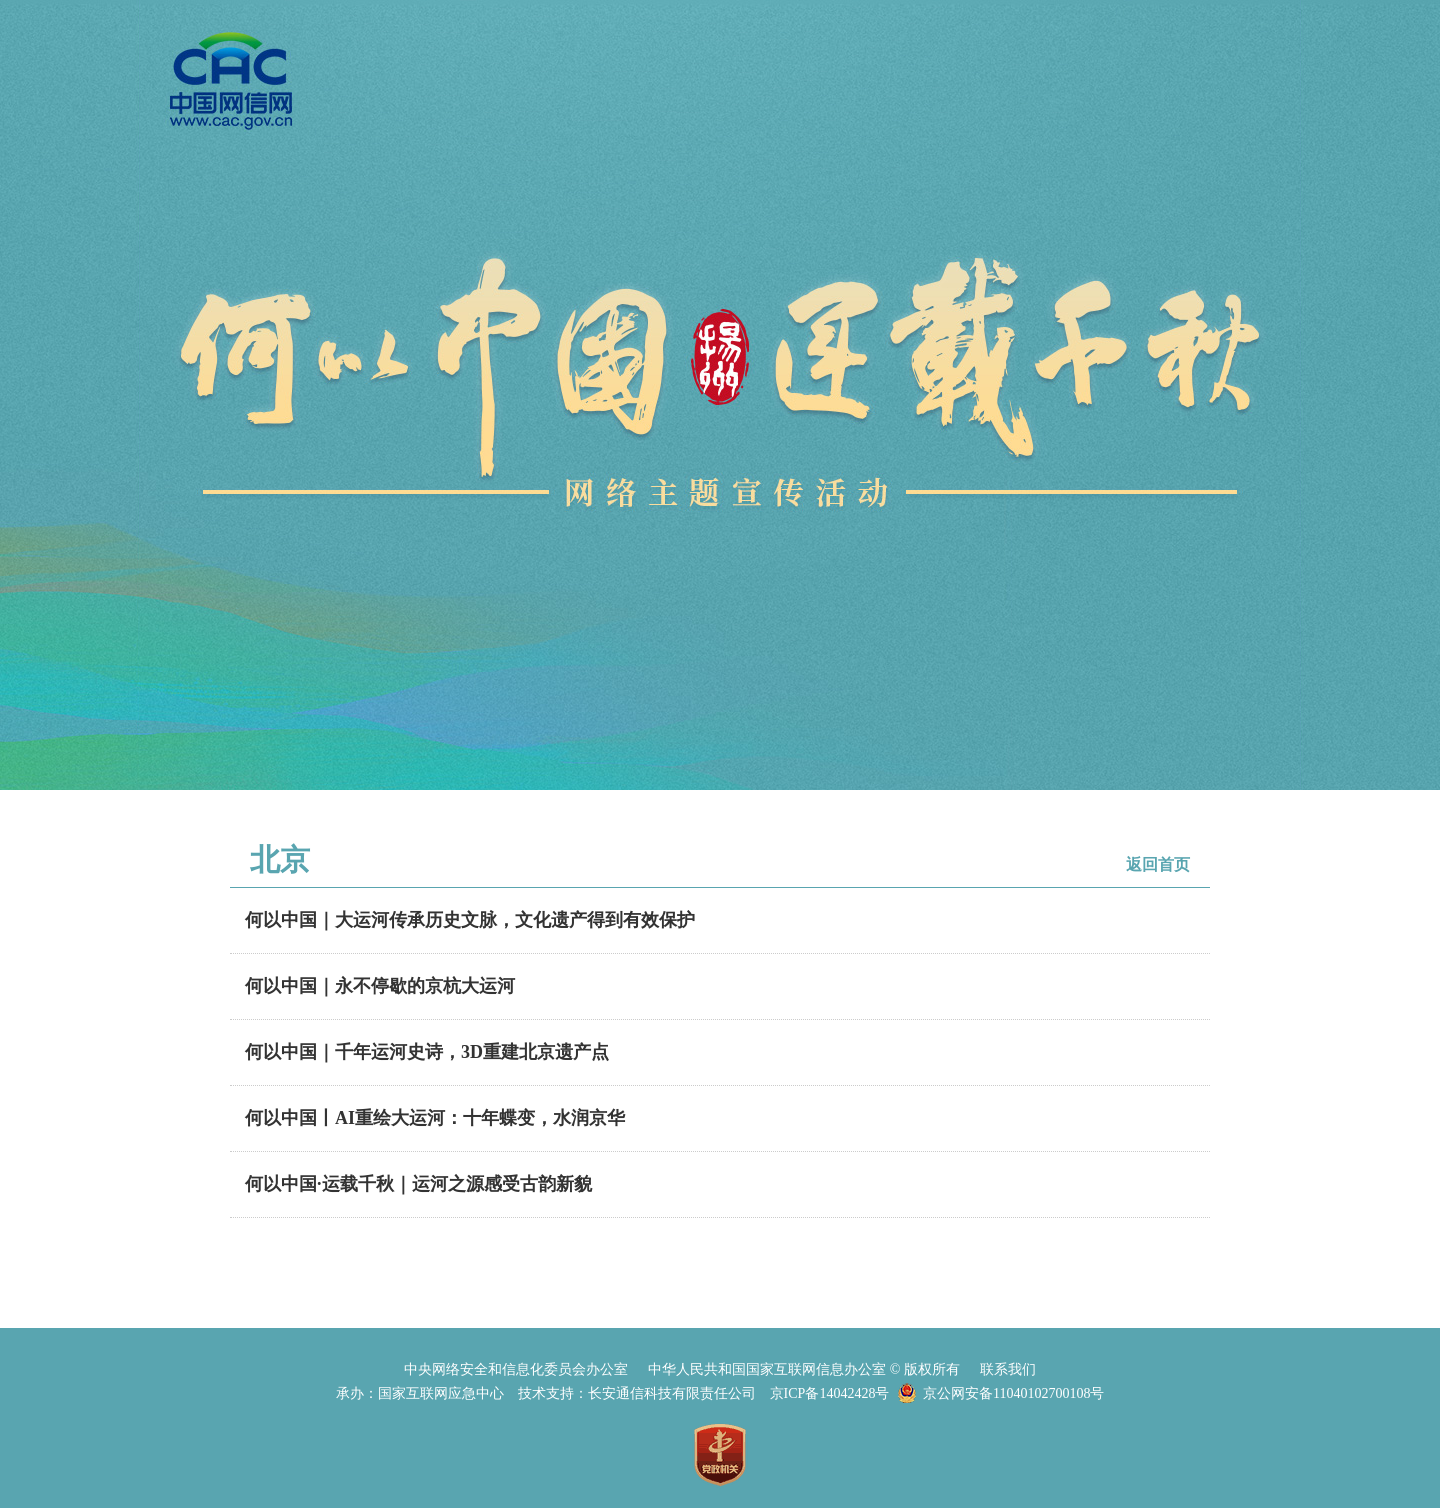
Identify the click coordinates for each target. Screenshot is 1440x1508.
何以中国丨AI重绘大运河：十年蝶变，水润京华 (435, 1118)
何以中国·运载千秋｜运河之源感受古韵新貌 (418, 1184)
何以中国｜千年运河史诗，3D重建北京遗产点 (427, 1052)
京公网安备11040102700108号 (1013, 1393)
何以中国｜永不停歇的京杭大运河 (380, 986)
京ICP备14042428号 (830, 1393)
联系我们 (1008, 1369)
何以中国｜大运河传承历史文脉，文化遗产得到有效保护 (470, 920)
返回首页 (1158, 864)
